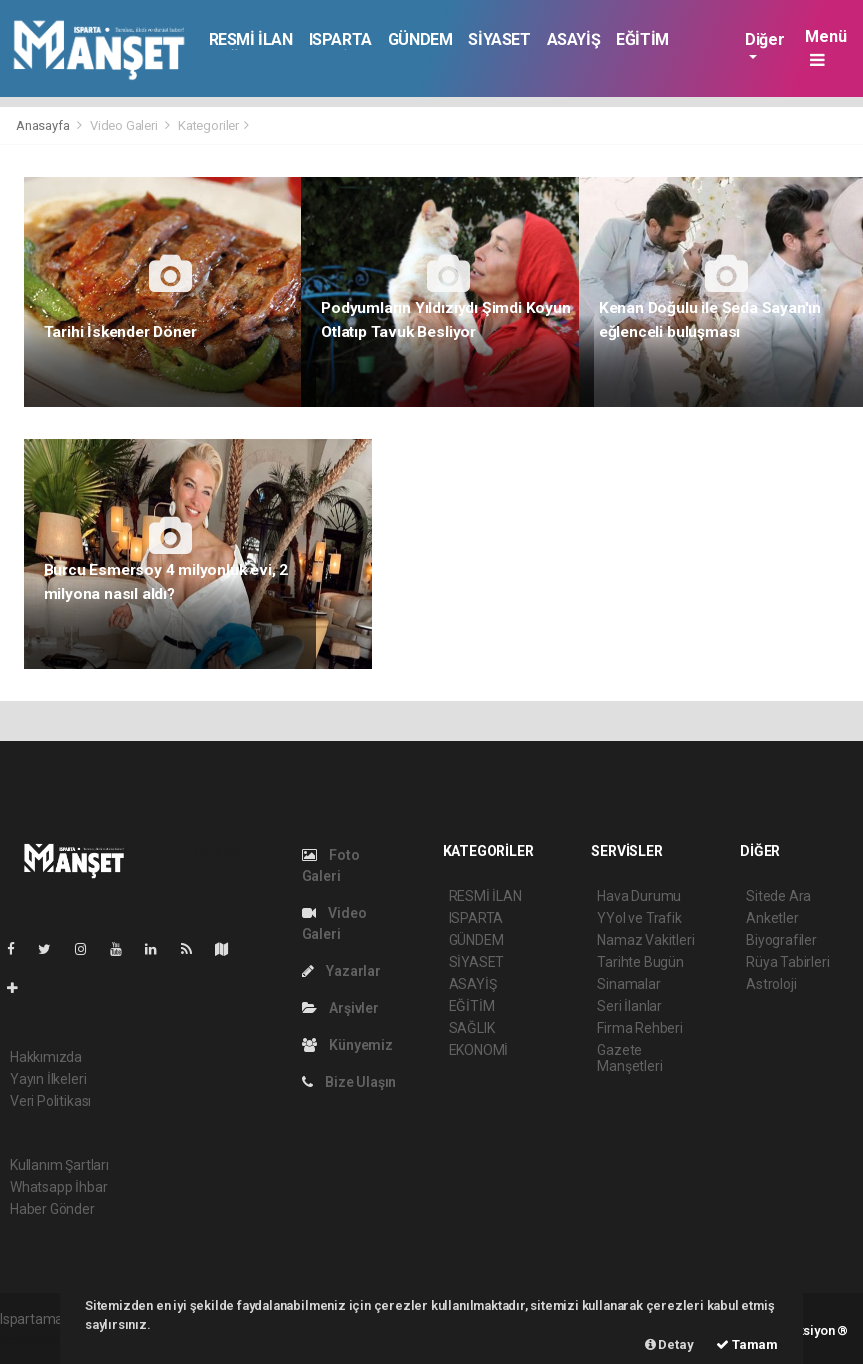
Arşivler (340, 1008)
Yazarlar (341, 971)
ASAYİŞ (574, 39)
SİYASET (499, 39)
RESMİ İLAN (251, 39)
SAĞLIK (472, 1028)
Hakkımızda (46, 1057)
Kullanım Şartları (59, 1165)
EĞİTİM (642, 39)
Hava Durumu (639, 896)
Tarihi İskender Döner (120, 332)
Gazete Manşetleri (629, 1058)
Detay (669, 1344)
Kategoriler (208, 125)
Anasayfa (44, 125)
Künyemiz (347, 1045)
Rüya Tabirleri (787, 962)
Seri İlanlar (629, 1006)
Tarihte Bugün (640, 962)
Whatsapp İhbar (58, 1187)
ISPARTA (340, 39)
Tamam (747, 1344)
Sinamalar (628, 984)
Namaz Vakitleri (645, 940)
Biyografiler (781, 940)
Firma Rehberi (640, 1028)
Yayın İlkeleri (48, 1079)
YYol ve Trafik (639, 918)
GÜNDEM (420, 39)
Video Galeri (124, 125)
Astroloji (771, 984)
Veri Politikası (50, 1101)
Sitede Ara (778, 896)
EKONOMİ (479, 1050)
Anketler (772, 918)
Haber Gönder (52, 1209)
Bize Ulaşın (349, 1082)
